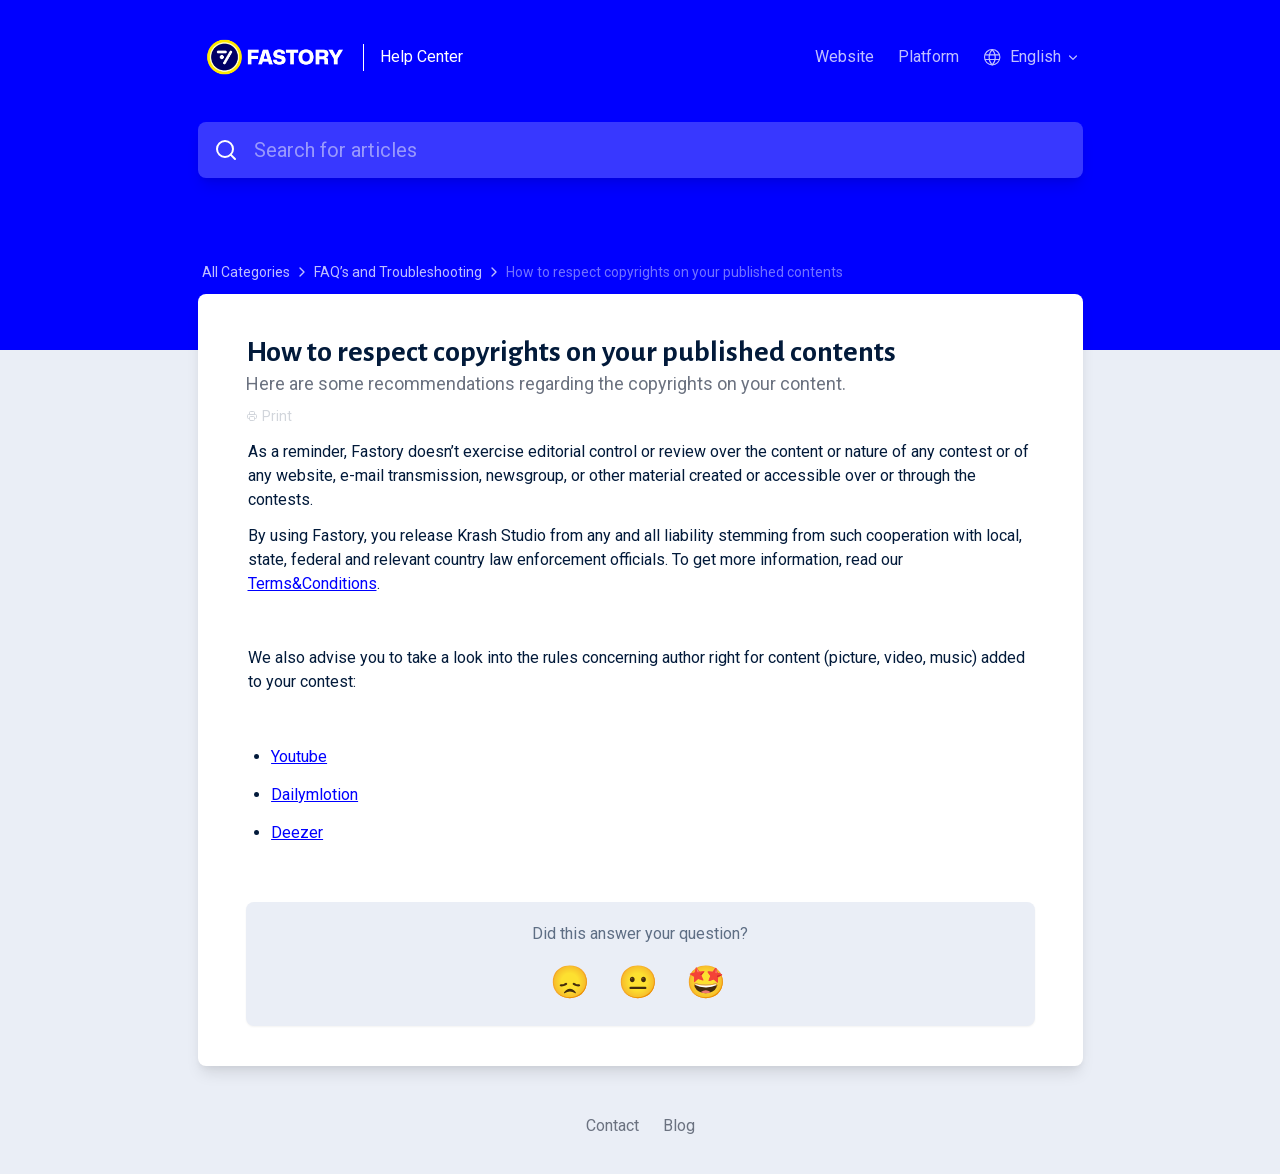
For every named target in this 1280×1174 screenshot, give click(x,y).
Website (844, 56)
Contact (612, 1125)
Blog (679, 1125)
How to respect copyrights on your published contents (674, 272)
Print (269, 416)
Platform (928, 56)
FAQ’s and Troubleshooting (398, 272)
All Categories (246, 272)
